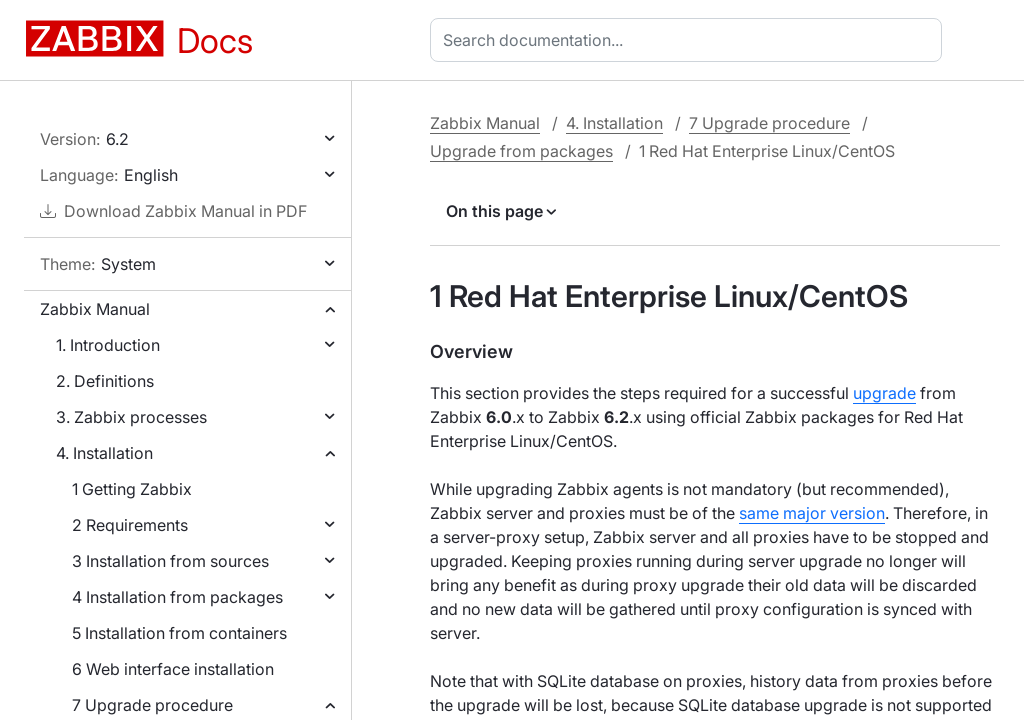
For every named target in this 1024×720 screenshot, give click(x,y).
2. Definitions (105, 381)
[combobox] (690, 40)
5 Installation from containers (179, 633)
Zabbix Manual (95, 309)
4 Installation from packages (177, 597)
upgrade (884, 393)
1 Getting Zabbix (132, 489)
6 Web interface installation (173, 669)
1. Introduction (108, 345)
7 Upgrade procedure (152, 705)
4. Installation (104, 453)
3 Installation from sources (170, 561)
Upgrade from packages (521, 151)
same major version (812, 513)
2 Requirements (130, 525)
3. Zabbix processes (131, 417)
